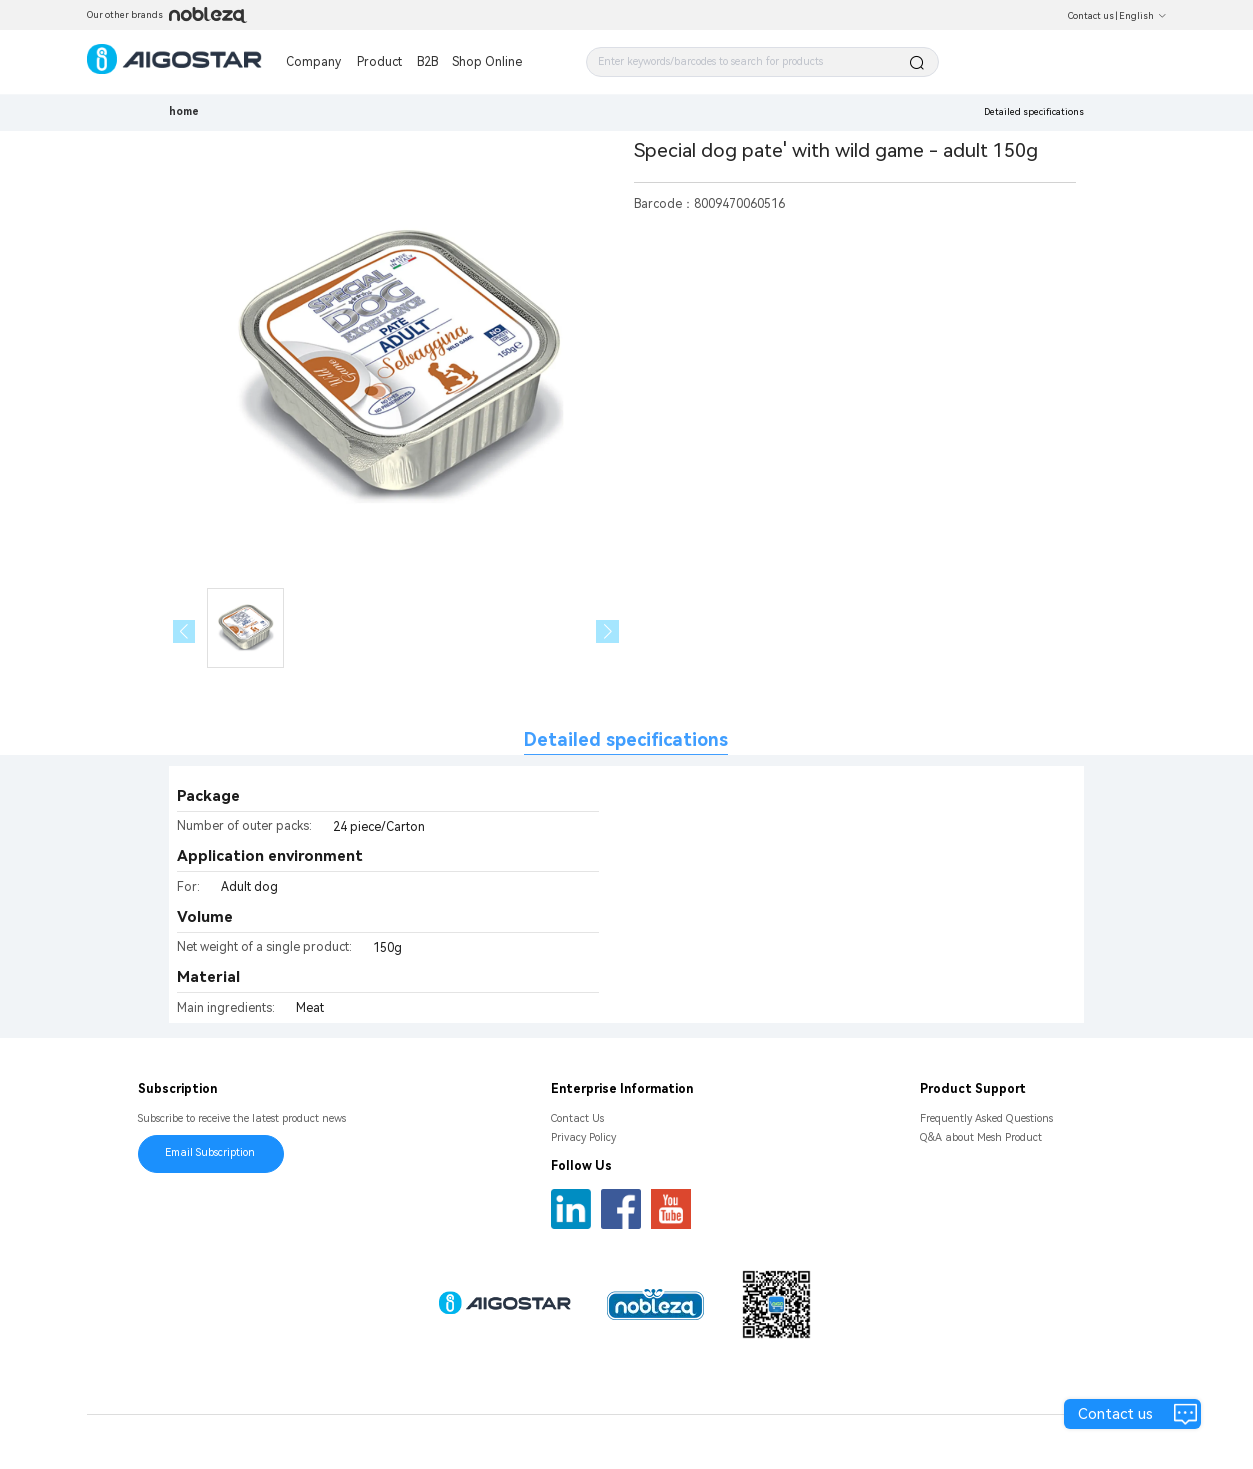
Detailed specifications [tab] (626, 739)
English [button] (1143, 16)
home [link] (184, 111)
